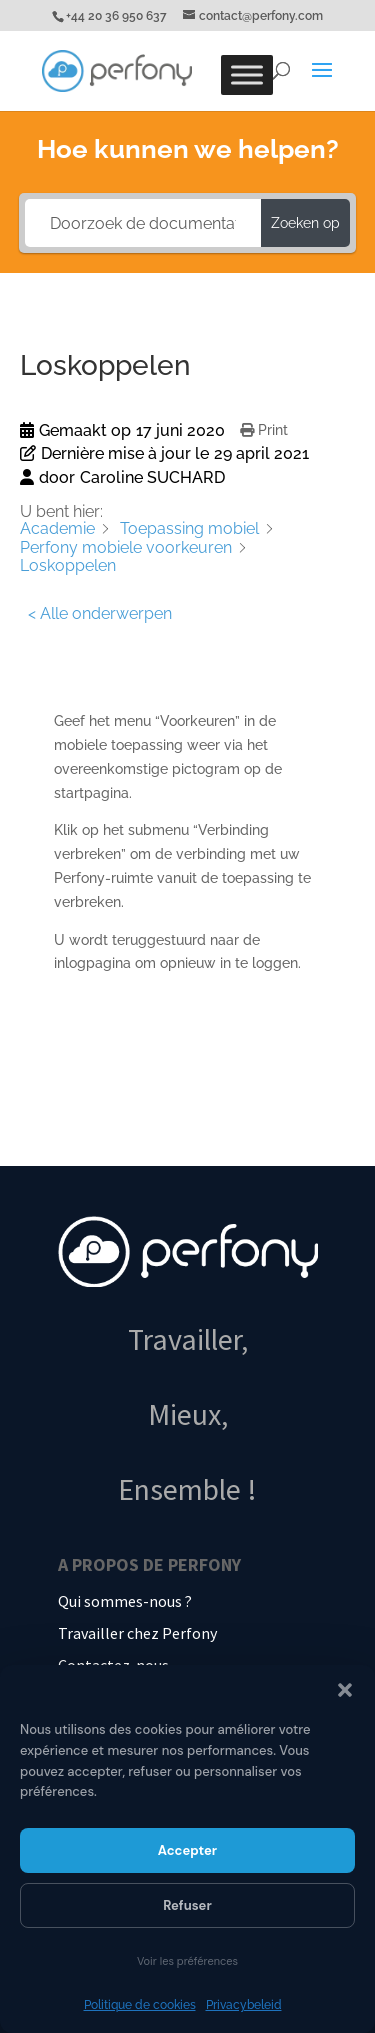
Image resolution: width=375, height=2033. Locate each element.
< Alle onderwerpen (100, 613)
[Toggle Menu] (247, 74)
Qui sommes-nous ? (125, 1601)
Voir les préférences (187, 1961)
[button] (345, 1690)
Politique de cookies (140, 2005)
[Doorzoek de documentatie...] (143, 223)
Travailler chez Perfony (137, 1633)
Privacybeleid (244, 2005)
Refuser (187, 1905)
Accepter (187, 1850)
